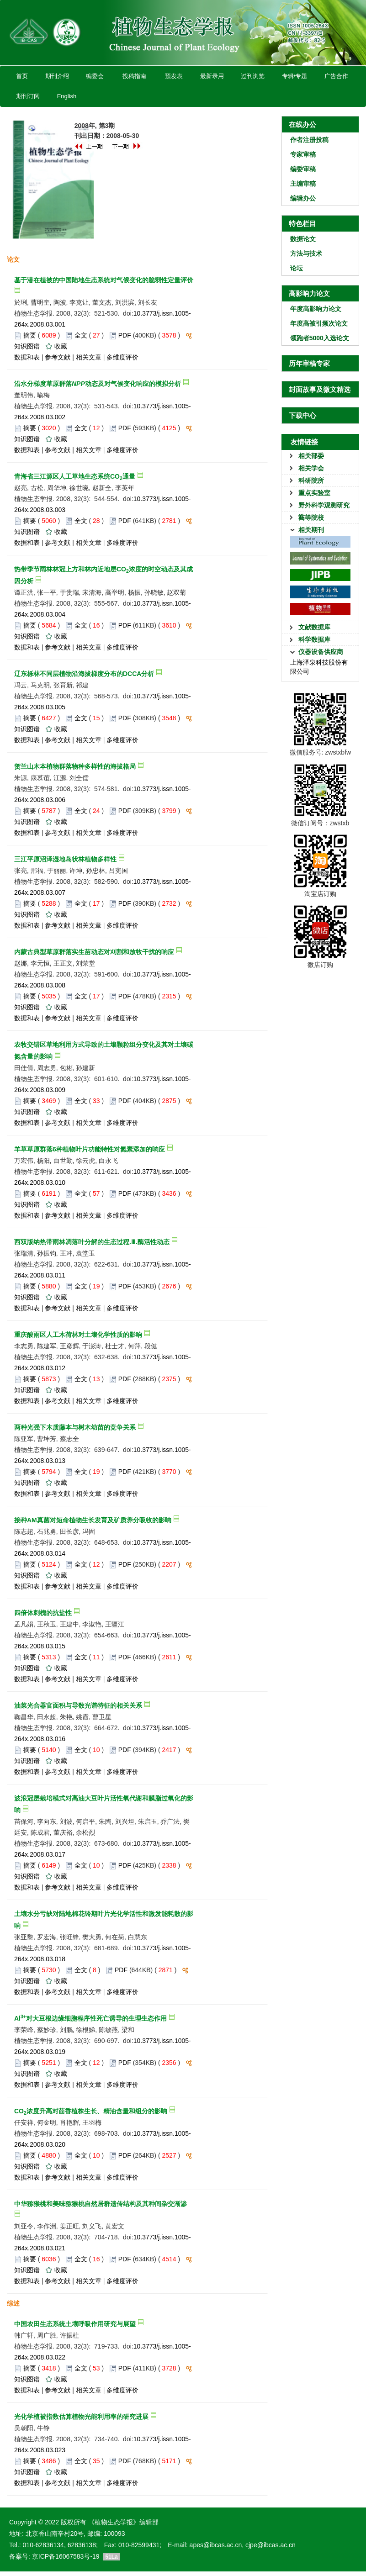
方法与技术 (306, 253)
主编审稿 (303, 183)
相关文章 (88, 357)
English (66, 96)
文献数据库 (314, 627)
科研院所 (311, 480)
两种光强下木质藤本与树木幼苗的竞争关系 (75, 1427)
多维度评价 (122, 357)
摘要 (29, 335)
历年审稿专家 (309, 363)
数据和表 (27, 357)
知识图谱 (27, 346)
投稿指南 (134, 76)
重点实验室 (314, 492)
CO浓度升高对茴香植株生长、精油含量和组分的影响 (90, 2111)
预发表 (174, 76)
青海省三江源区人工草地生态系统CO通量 (74, 476)
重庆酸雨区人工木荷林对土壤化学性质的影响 (78, 1334)
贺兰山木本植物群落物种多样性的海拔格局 (75, 766)
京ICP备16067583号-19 (66, 2556)
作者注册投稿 (309, 139)
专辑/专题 (294, 76)
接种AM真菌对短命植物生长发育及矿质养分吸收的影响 (92, 1520)
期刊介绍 (57, 76)
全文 (80, 335)
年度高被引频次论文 (319, 323)
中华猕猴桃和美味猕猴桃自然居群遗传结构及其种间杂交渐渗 (100, 2203)
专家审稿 (303, 154)
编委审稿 (303, 169)
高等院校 (311, 517)
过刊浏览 (253, 76)
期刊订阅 (28, 96)
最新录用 (211, 76)
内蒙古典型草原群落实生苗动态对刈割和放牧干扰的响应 (94, 951)
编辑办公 (303, 198)
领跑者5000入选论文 (319, 338)
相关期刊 (311, 529)
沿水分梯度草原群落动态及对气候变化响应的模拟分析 (97, 383)
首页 (22, 76)
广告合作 (336, 76)
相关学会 (311, 468)
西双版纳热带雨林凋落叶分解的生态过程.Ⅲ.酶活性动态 (92, 1242)
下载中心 (302, 415)
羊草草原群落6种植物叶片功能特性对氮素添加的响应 (89, 1149)
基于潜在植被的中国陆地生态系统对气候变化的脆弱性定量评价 (103, 280)
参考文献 (57, 357)
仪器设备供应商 (320, 651)
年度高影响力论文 (315, 308)
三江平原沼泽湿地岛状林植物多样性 (65, 859)
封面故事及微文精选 (319, 389)
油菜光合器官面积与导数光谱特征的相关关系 (78, 1705)
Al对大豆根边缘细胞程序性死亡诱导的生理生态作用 (90, 2018)
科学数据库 (314, 639)
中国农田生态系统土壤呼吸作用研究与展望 (75, 2324)
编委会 (95, 76)
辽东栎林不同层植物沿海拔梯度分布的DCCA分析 (84, 673)
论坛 (296, 268)
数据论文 (303, 239)
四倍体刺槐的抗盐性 (43, 1612)
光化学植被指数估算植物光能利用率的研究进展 (81, 2416)
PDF (124, 335)
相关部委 (311, 455)
